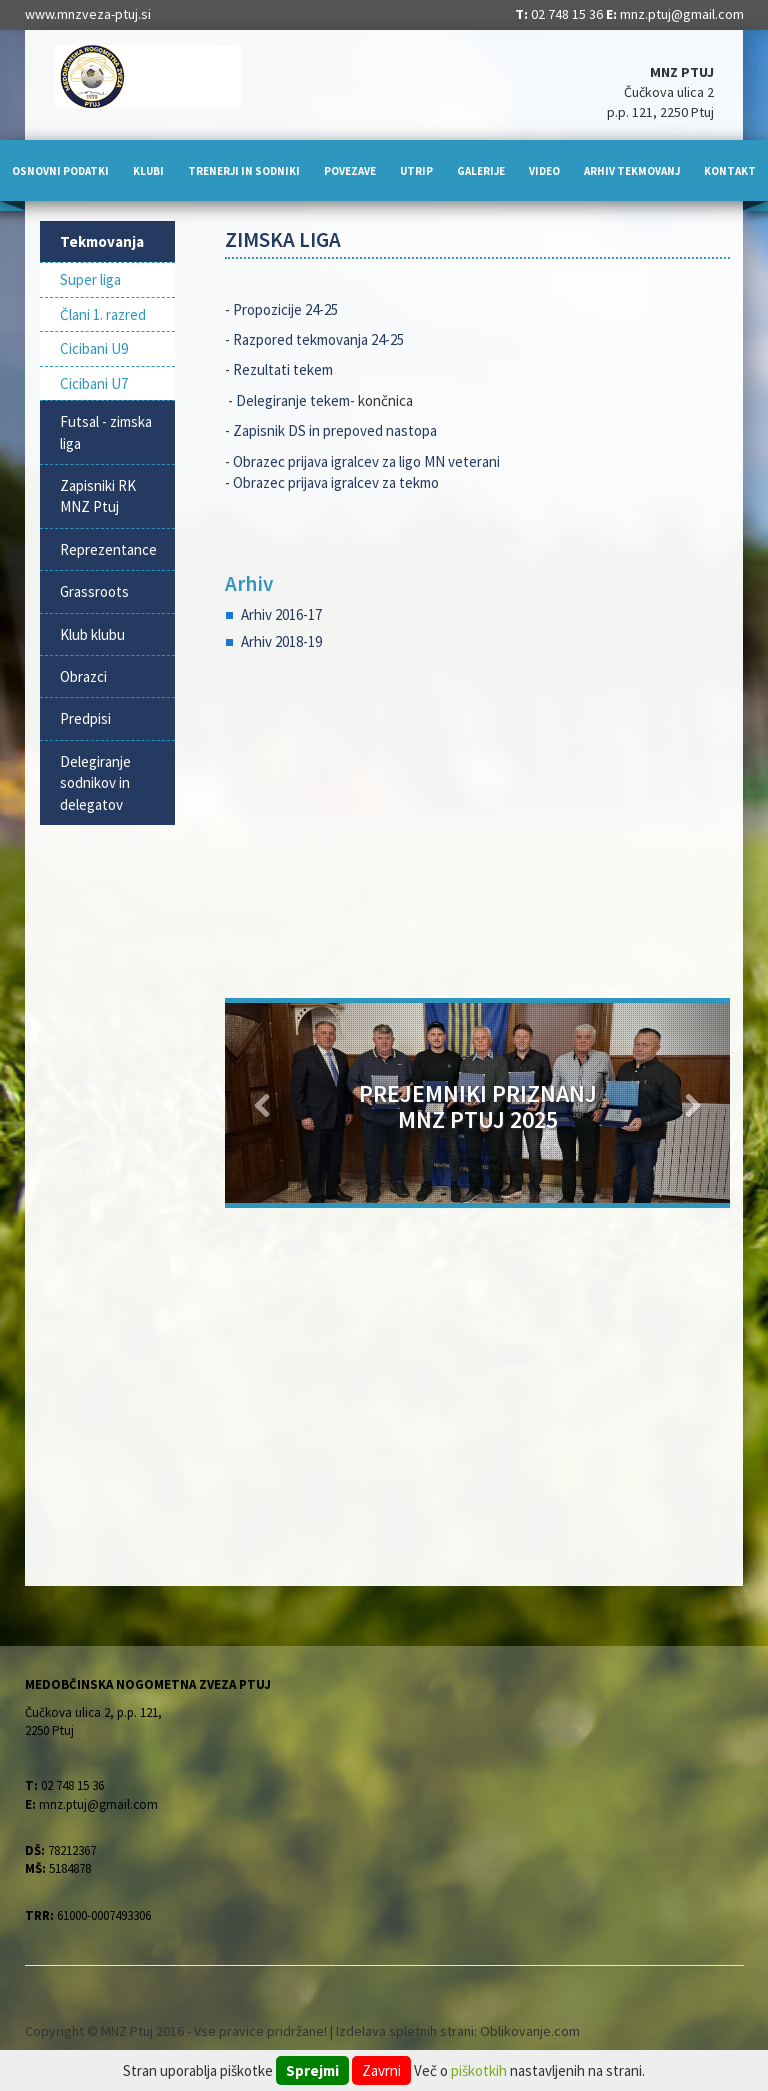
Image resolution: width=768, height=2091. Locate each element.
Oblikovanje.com (530, 2031)
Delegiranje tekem (293, 400)
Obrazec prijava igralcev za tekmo (336, 482)
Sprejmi (312, 2070)
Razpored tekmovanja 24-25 (318, 339)
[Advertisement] (477, 828)
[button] (263, 1103)
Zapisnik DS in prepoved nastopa (335, 430)
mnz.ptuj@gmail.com (682, 14)
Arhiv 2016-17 (281, 614)
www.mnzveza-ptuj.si (88, 14)
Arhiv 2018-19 (281, 641)
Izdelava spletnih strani (405, 2031)
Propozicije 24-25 (285, 309)
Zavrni (381, 2070)
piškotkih (479, 2070)
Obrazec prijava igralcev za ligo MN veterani (366, 461)
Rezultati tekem (284, 369)
